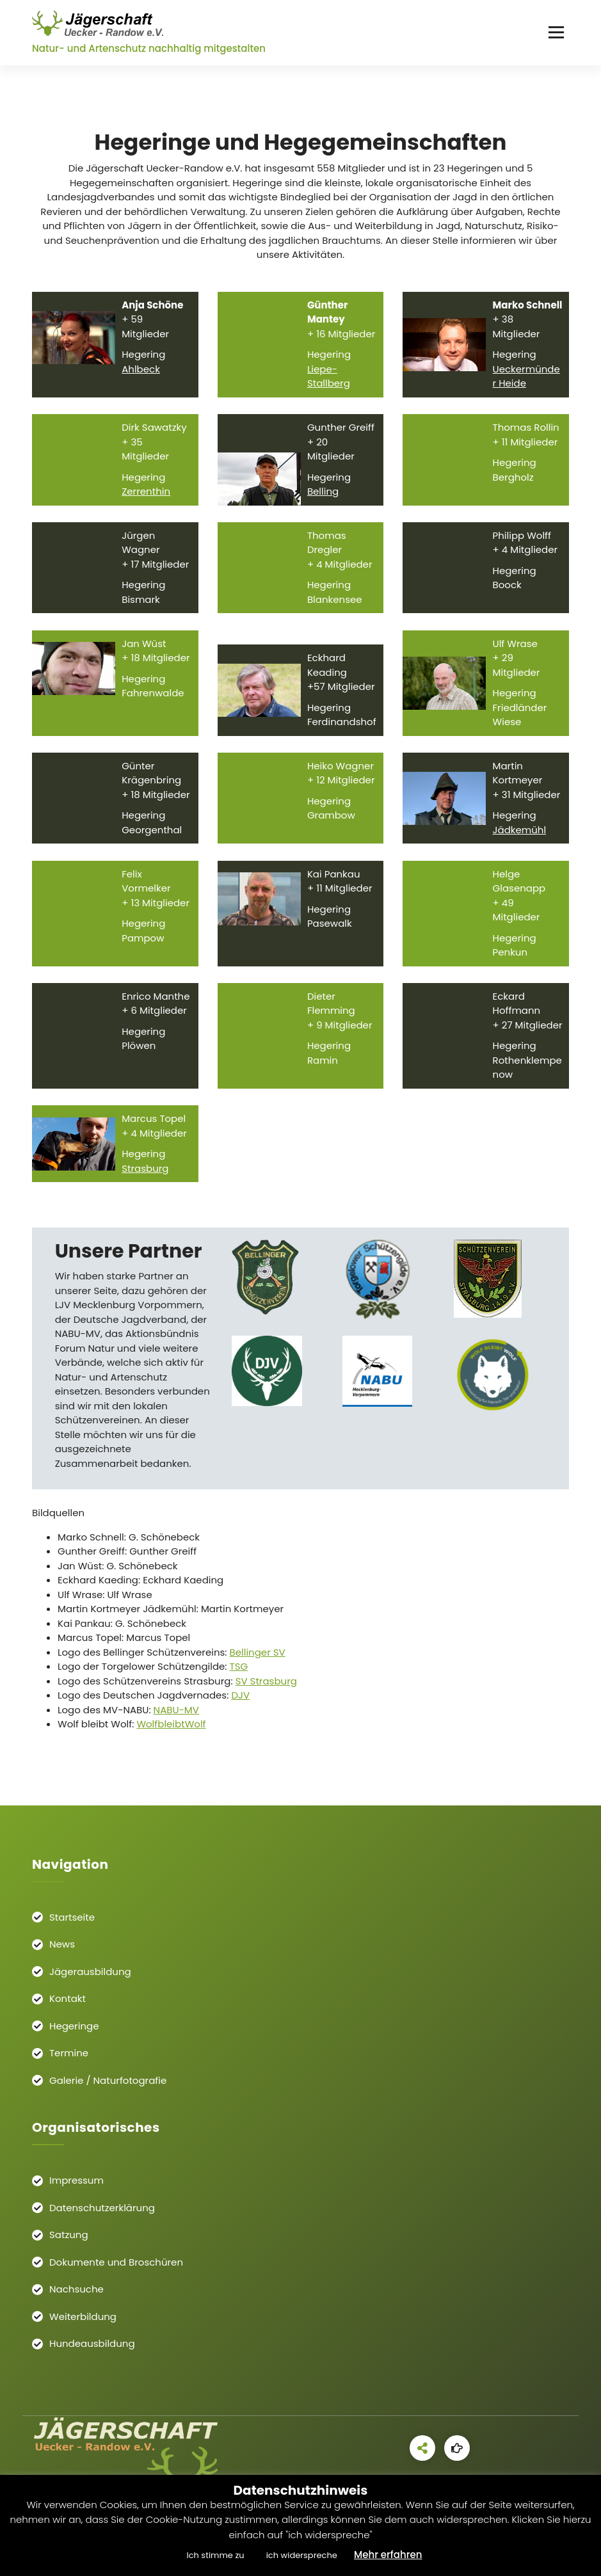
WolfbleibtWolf (170, 1736)
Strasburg (145, 1180)
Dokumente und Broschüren (116, 2262)
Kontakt (67, 1998)
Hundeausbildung (92, 2343)
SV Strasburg (266, 1693)
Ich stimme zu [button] (215, 2555)
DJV (240, 1708)
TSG (239, 1679)
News (62, 1944)
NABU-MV (176, 1722)
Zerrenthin (146, 504)
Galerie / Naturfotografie (107, 2080)
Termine (68, 2053)
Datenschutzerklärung (102, 2207)
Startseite (72, 1917)
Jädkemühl (520, 842)
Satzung (68, 2234)
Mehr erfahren (388, 2554)
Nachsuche (76, 2289)
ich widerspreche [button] (301, 2555)
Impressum (76, 2180)
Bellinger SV (257, 1664)
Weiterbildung (82, 2316)
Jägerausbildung (90, 1971)
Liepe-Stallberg (328, 389)
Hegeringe (74, 2026)
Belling (323, 504)
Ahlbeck (141, 381)
